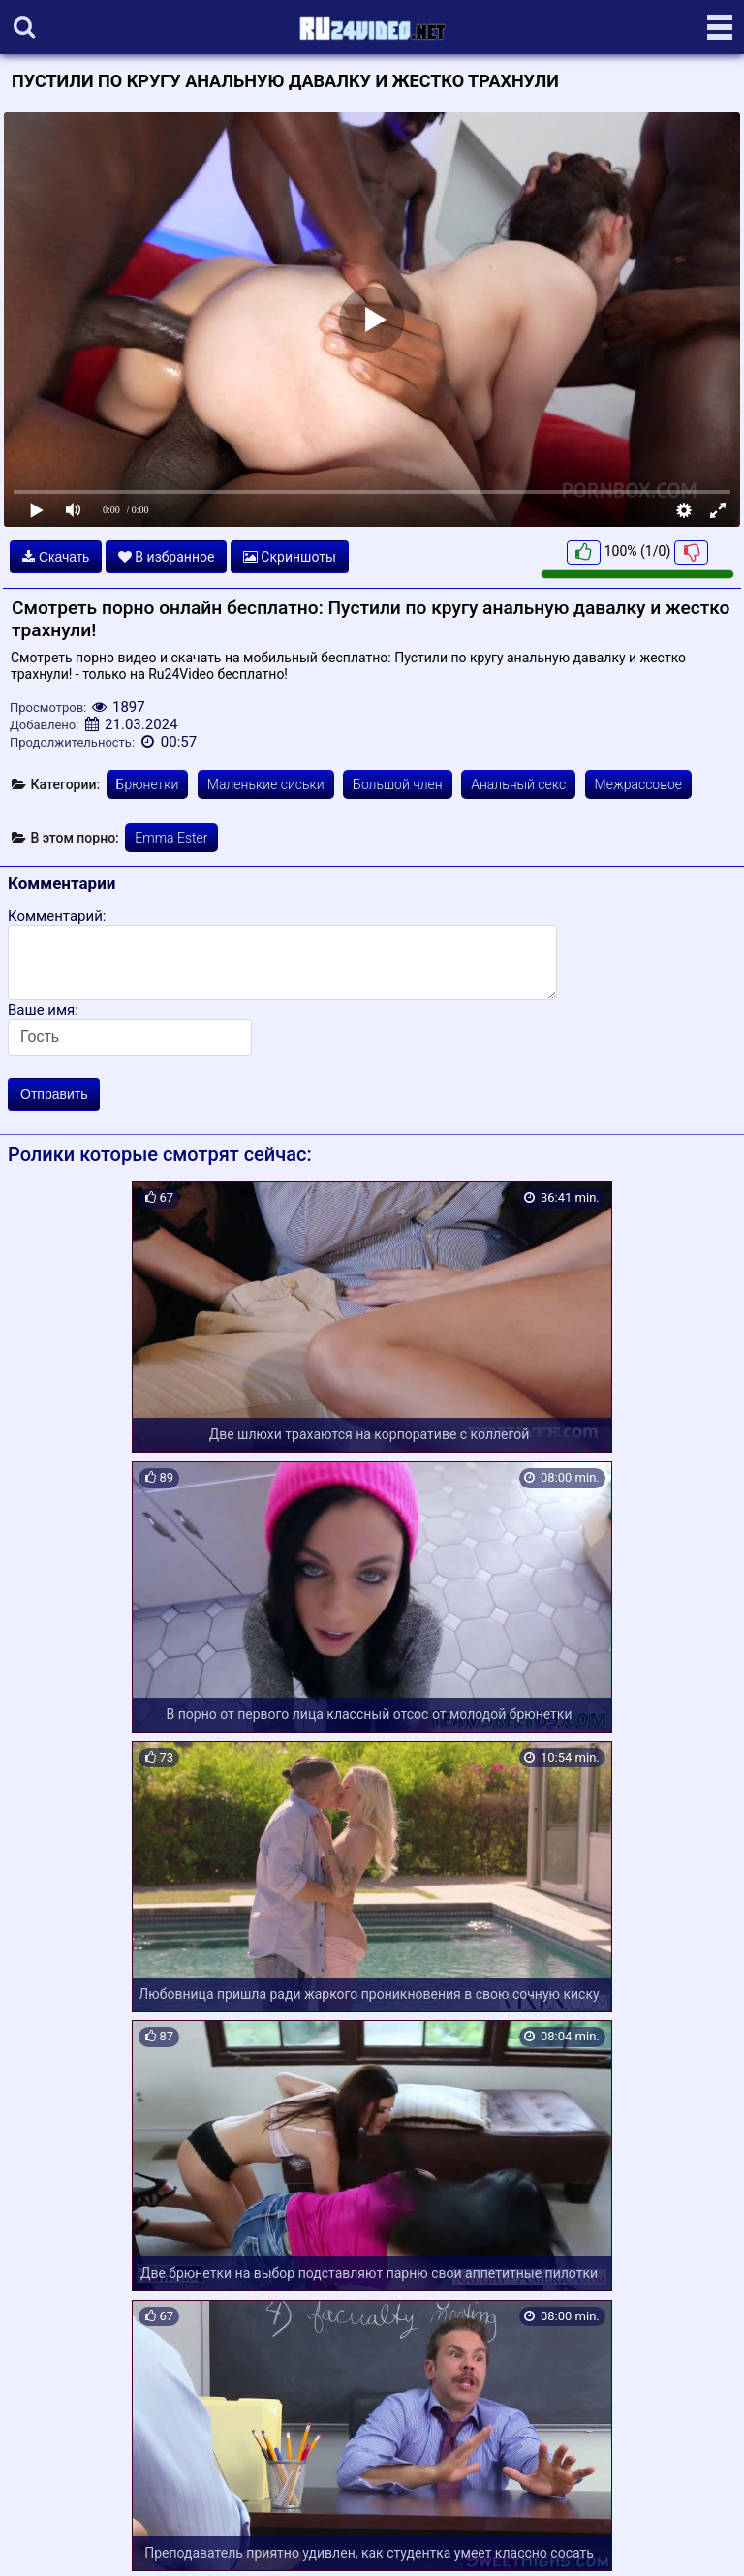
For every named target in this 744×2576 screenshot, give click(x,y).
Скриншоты (289, 557)
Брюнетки (147, 784)
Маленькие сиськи (266, 784)
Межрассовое (639, 784)
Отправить (53, 1094)
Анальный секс (518, 784)
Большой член (398, 784)
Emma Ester (171, 837)
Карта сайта (43, 2538)
